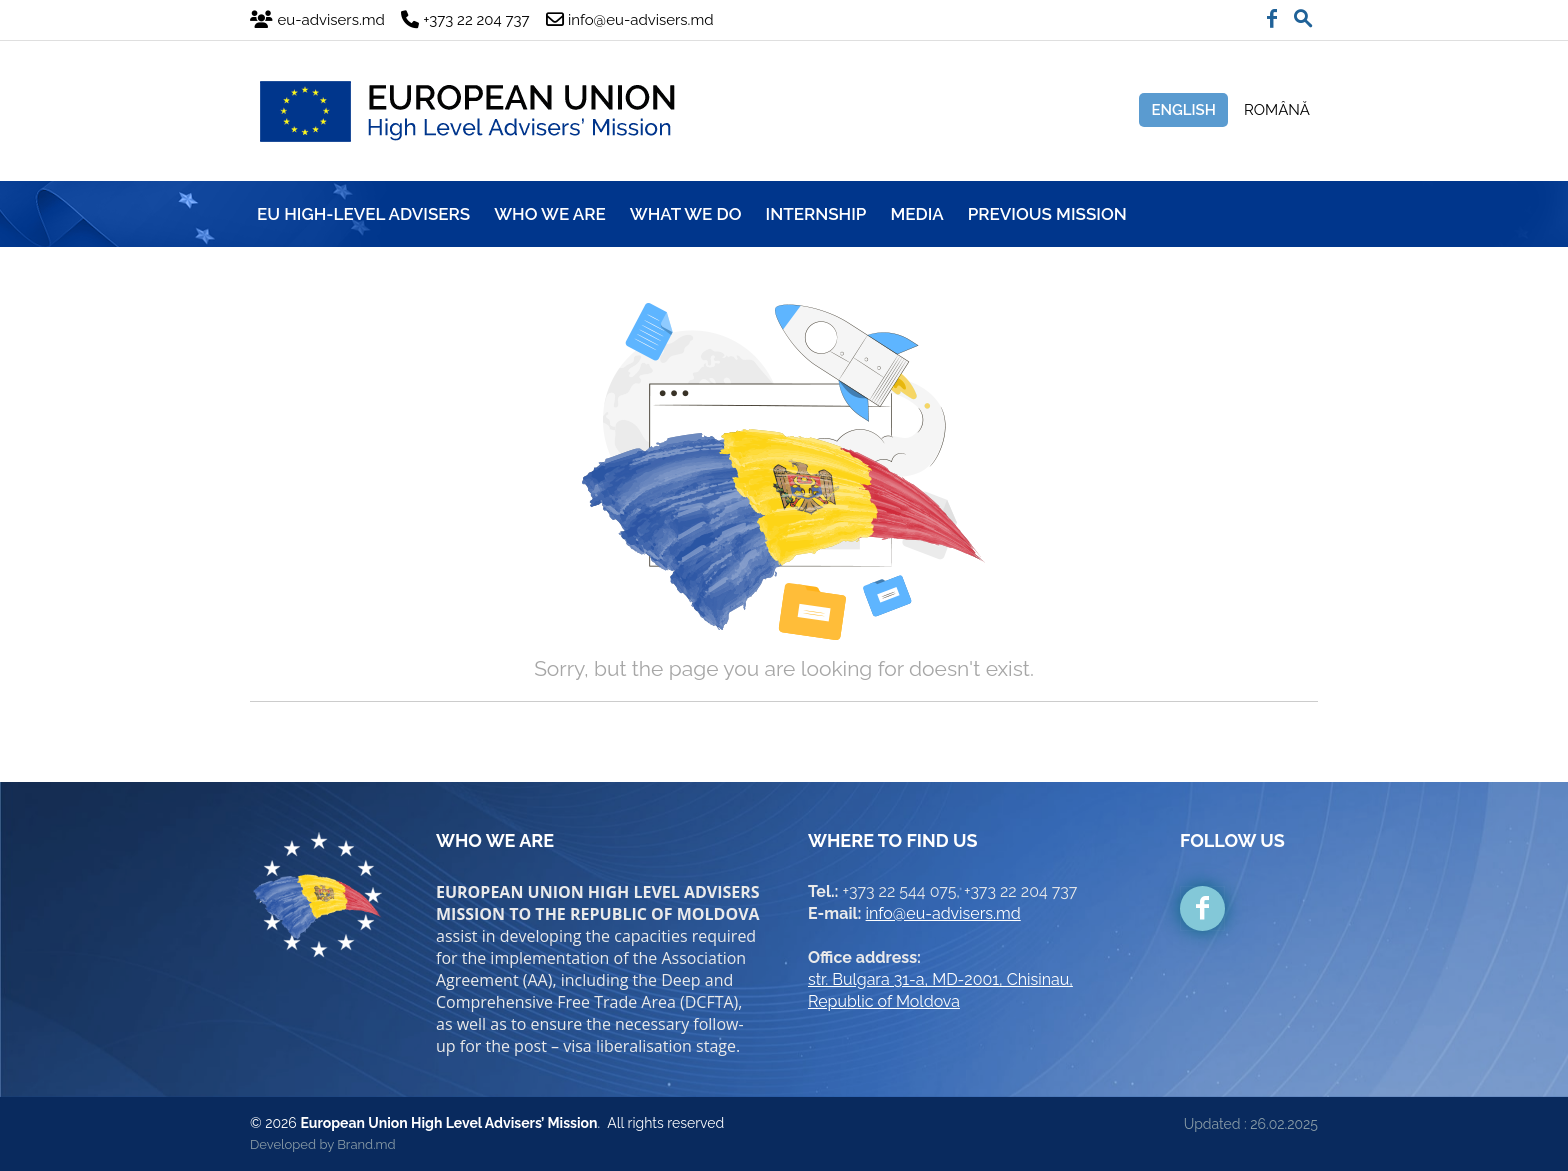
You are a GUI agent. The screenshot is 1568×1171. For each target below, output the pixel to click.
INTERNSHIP (816, 214)
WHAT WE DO (686, 214)
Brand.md (366, 1144)
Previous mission (1047, 214)
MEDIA (916, 214)
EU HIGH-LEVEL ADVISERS (363, 214)
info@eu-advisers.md (943, 913)
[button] (1303, 14)
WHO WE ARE (550, 214)
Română (1277, 110)
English (1183, 110)
